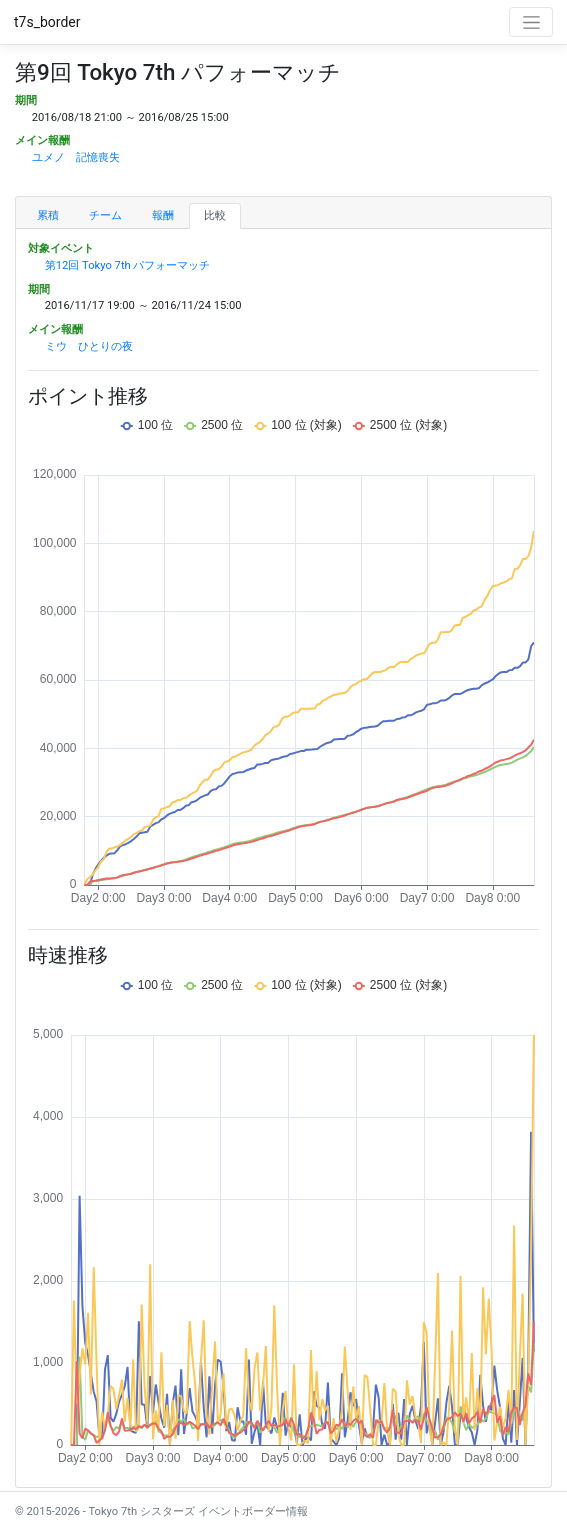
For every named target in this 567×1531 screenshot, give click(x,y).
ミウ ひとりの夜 (89, 346)
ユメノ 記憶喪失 (76, 157)
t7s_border (47, 22)
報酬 (163, 215)
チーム (105, 215)
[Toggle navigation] (531, 22)
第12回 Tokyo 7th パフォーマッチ (128, 265)
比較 (215, 215)
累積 (48, 215)
